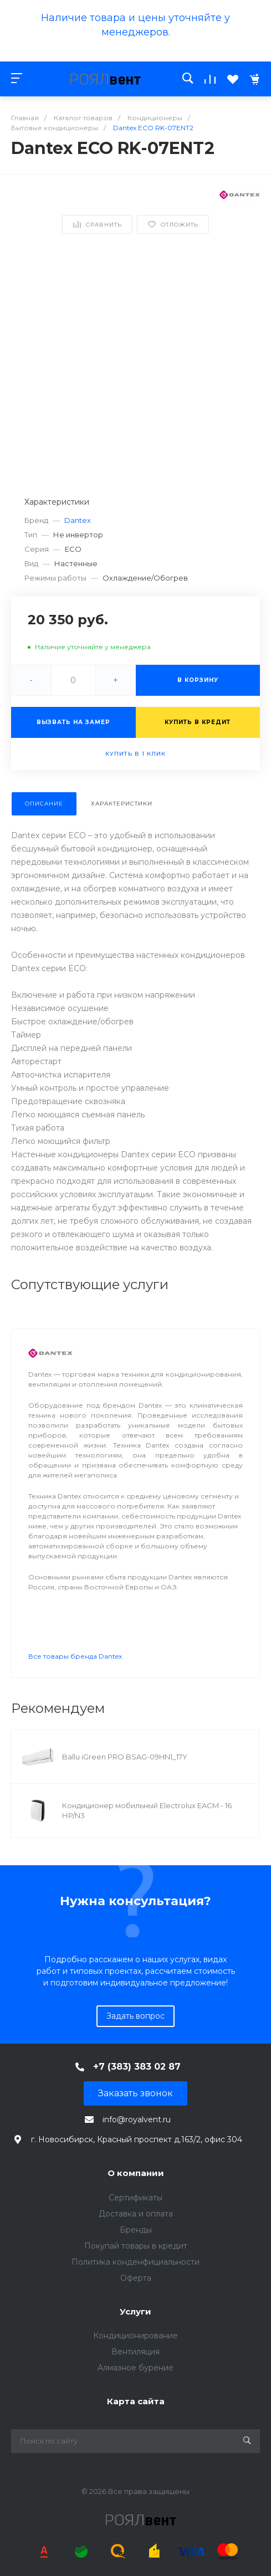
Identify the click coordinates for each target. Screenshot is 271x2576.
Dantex (77, 520)
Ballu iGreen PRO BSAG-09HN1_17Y (124, 1756)
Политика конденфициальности (135, 2262)
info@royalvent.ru (137, 2120)
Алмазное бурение (135, 2368)
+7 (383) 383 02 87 (137, 2066)
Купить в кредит (198, 722)
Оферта (135, 2278)
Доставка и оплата (136, 2214)
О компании (136, 2173)
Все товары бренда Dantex (75, 1656)
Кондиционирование (135, 2336)
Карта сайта (136, 2401)
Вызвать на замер (73, 722)
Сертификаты (135, 2198)
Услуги (135, 2311)
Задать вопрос (135, 2016)
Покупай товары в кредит (135, 2246)
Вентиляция (135, 2352)
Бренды (136, 2230)
